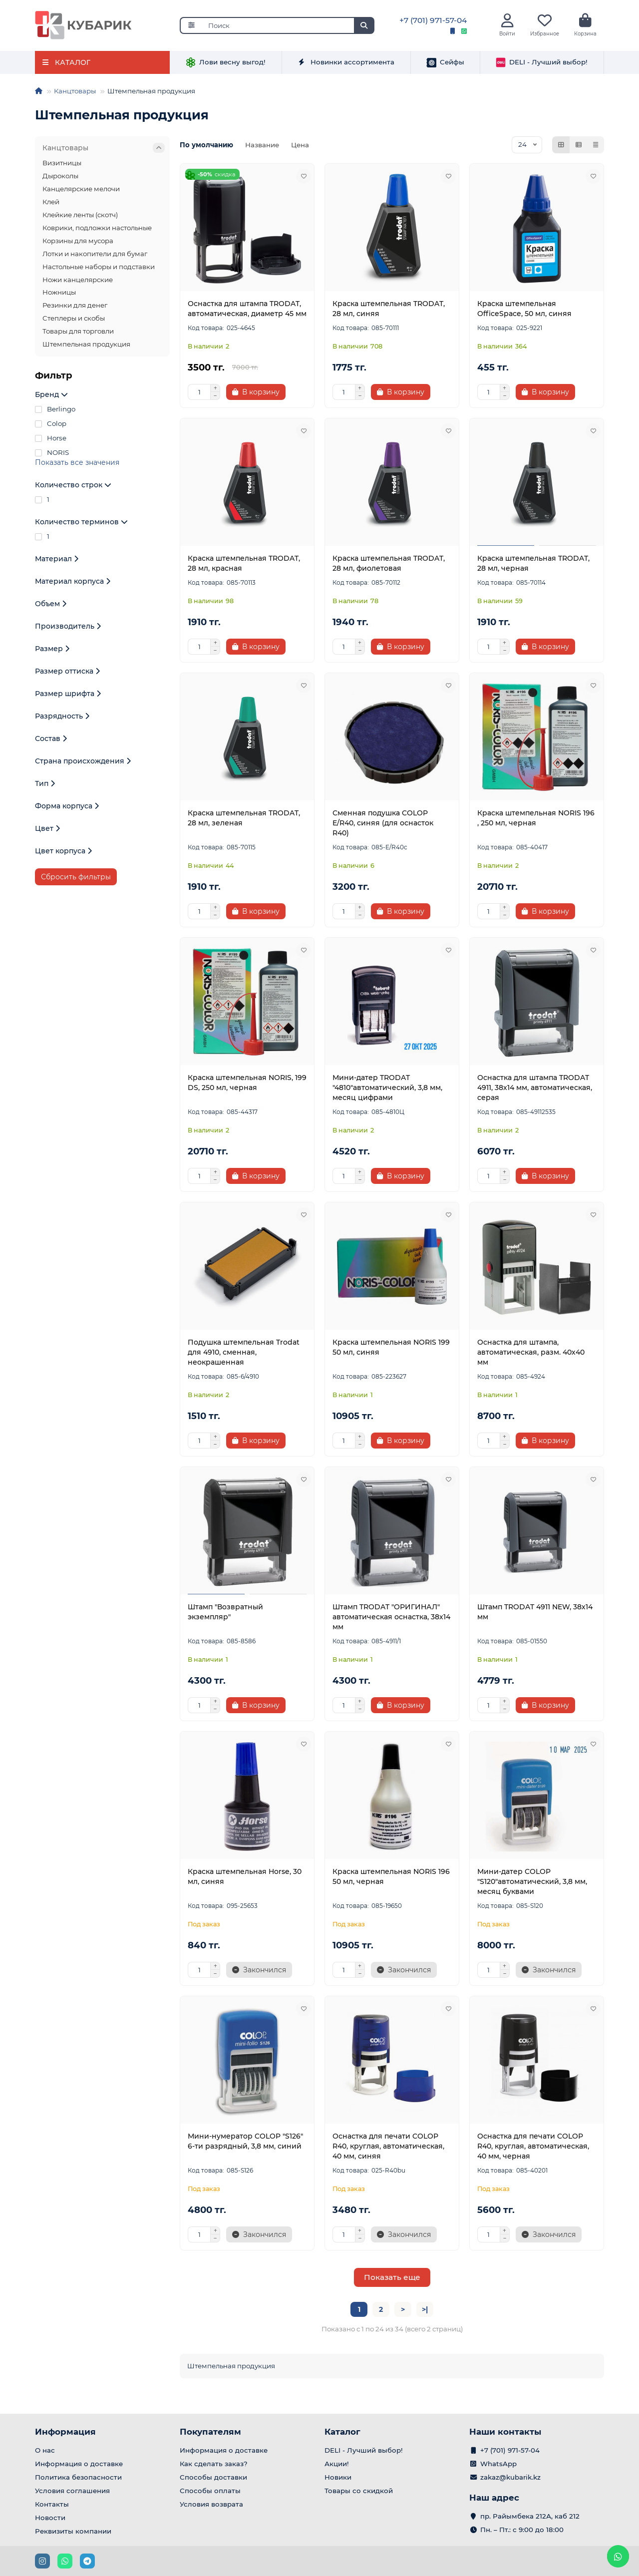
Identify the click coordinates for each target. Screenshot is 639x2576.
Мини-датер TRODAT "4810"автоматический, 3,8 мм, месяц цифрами (387, 1090)
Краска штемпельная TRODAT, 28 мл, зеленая (244, 820)
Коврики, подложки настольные (97, 230)
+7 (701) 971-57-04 (433, 21)
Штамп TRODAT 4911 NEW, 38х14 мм (535, 1614)
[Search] (288, 26)
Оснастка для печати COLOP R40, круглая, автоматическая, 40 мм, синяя (388, 2148)
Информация (65, 2432)
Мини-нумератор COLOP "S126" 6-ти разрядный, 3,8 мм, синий (245, 2143)
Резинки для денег (74, 308)
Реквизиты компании (73, 2531)
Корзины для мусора (77, 243)
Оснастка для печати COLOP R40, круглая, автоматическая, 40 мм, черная (533, 2148)
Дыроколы (60, 178)
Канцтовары (75, 93)
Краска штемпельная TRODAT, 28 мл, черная (533, 565)
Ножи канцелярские (77, 282)
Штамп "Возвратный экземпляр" (225, 1614)
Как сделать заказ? (214, 2464)
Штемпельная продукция (86, 347)
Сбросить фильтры (76, 879)
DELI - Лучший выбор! (542, 65)
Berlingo (55, 412)
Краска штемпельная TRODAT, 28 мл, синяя (388, 311)
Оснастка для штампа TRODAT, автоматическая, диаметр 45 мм (247, 311)
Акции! (336, 2464)
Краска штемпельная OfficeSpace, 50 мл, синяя (524, 311)
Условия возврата (211, 2504)
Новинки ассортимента (345, 65)
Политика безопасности (78, 2477)
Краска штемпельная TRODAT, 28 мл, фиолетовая (388, 565)
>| (425, 2311)
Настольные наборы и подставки (98, 269)
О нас (45, 2450)
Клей (50, 204)
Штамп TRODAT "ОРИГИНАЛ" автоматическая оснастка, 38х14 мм (391, 1619)
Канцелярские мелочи (81, 191)
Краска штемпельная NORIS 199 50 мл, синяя (391, 1349)
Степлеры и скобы (73, 321)
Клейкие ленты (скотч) (80, 217)
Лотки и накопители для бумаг (94, 256)
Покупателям (210, 2432)
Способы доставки (213, 2477)
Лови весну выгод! (226, 65)
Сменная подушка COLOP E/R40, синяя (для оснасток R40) (382, 825)
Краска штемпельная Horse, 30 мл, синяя (245, 1878)
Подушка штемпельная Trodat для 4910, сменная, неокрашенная (244, 1354)
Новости (50, 2518)
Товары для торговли (78, 334)
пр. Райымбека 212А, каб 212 (530, 2516)
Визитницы (61, 165)
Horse (50, 441)
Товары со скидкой (358, 2491)
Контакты (52, 2504)
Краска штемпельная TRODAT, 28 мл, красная (244, 565)
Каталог (342, 2432)
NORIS (52, 455)
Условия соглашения (72, 2491)
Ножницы (59, 295)
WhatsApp (498, 2464)
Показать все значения (77, 465)
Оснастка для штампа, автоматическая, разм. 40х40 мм (531, 1354)
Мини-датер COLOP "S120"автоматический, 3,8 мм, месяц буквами (532, 1883)
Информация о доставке (79, 2464)
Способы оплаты (210, 2491)
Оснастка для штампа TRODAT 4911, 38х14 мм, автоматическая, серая (534, 1090)
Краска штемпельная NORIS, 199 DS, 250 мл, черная (247, 1085)
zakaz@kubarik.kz (510, 2477)
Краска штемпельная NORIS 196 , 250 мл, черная (536, 820)
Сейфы (445, 65)
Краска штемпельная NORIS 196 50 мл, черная (391, 1878)
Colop (50, 426)
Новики (337, 2477)
